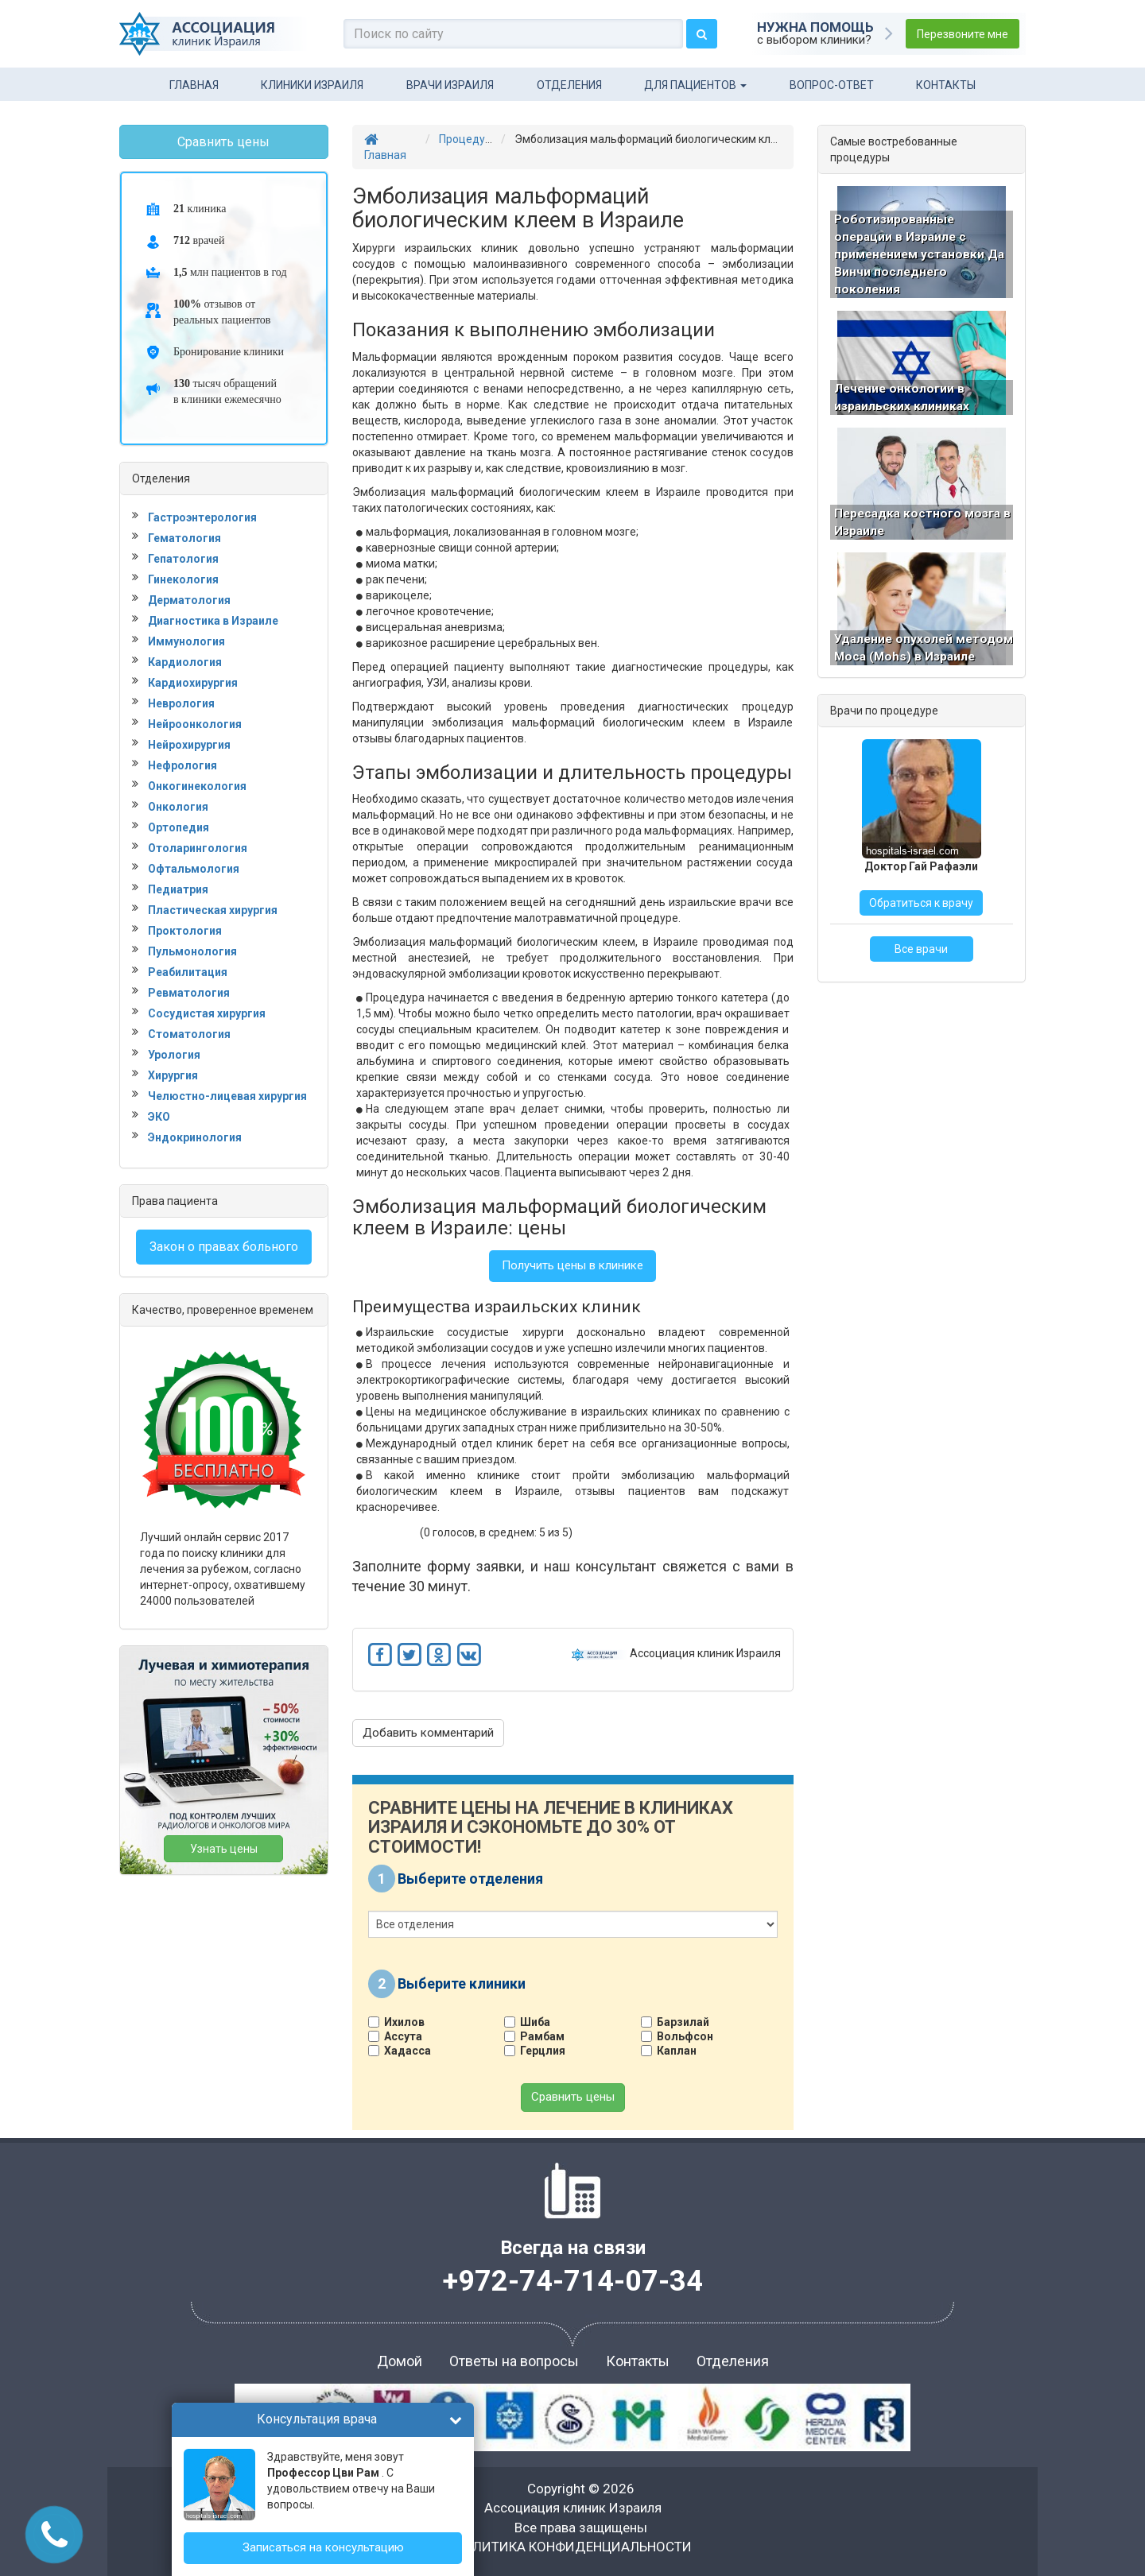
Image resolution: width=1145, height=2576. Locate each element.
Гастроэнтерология (202, 517)
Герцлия (540, 2050)
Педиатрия (178, 889)
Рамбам (540, 2036)
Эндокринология (195, 1137)
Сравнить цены (573, 2097)
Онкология (178, 806)
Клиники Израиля (312, 85)
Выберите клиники (462, 1983)
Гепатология (183, 558)
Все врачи (921, 985)
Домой (399, 2361)
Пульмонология (192, 951)
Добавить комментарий (428, 1733)
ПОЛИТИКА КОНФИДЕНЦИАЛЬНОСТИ (573, 2547)
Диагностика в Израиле (213, 620)
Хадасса (405, 2050)
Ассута (401, 2036)
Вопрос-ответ (832, 85)
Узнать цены (224, 1848)
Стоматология (189, 1034)
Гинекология (183, 579)
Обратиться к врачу (921, 939)
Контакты (946, 85)
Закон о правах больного (223, 1246)
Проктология (185, 930)
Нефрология (182, 765)
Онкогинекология (197, 786)
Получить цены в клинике (572, 1265)
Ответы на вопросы (514, 2361)
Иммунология (186, 641)
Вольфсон (683, 2036)
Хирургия (173, 1075)
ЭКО (159, 1116)
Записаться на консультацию (323, 2547)
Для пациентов (695, 85)
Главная (194, 85)
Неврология (181, 703)
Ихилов (402, 2022)
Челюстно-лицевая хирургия (227, 1096)
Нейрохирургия (189, 744)
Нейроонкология (195, 724)
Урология (174, 1054)
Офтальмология (193, 868)
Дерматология (189, 600)
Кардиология (185, 662)
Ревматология (189, 992)
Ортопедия (178, 827)
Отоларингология (197, 848)
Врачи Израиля (450, 85)
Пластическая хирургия (213, 910)
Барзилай (681, 2022)
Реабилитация (187, 972)
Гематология (184, 538)
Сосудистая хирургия (207, 1013)
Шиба (533, 2022)
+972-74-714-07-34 (573, 2281)
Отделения (569, 85)
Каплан (675, 2050)
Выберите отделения (470, 1878)
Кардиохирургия (193, 682)
